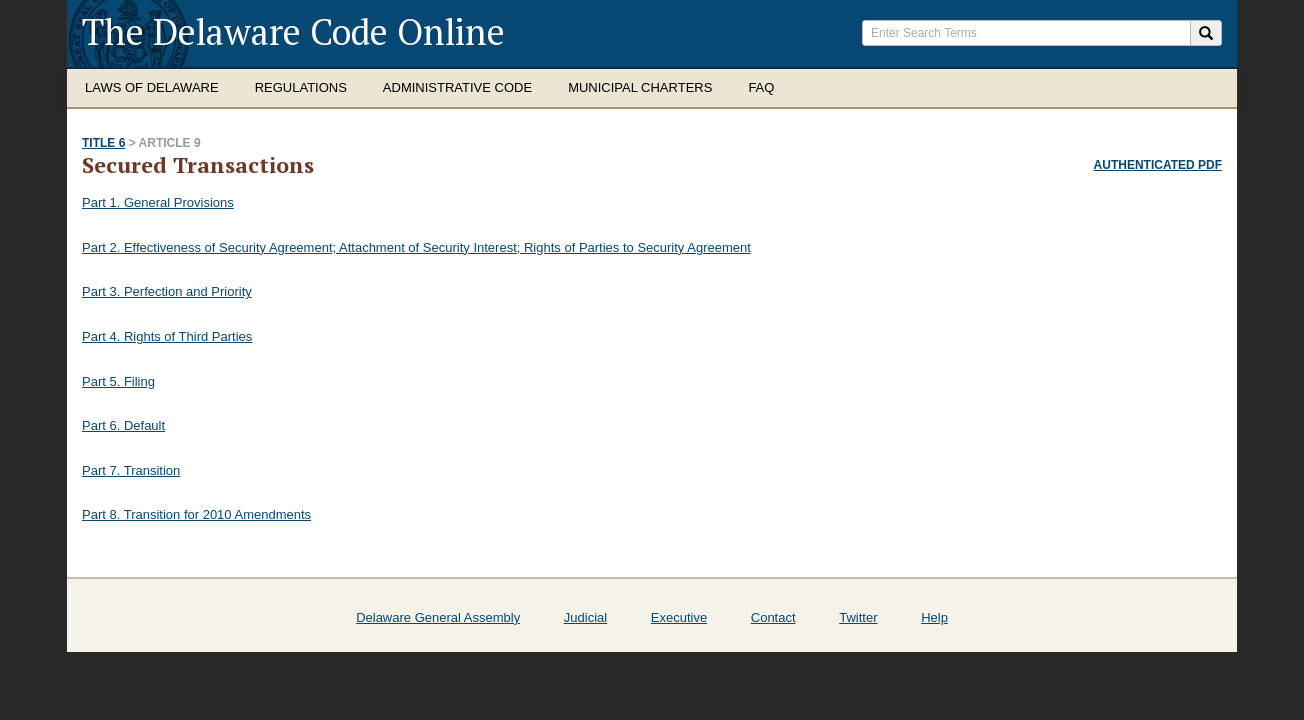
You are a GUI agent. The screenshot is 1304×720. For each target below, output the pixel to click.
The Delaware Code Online (293, 31)
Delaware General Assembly (438, 617)
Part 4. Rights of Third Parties (167, 336)
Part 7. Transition (131, 470)
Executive (679, 617)
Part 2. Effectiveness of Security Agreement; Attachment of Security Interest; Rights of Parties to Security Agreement (416, 247)
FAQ (761, 87)
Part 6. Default (123, 425)
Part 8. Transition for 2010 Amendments (196, 514)
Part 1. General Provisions (158, 202)
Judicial (585, 617)
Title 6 (103, 143)
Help (934, 617)
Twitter (858, 617)
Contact (773, 617)
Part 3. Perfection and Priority (167, 291)
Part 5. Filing (118, 381)
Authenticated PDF (1158, 165)
